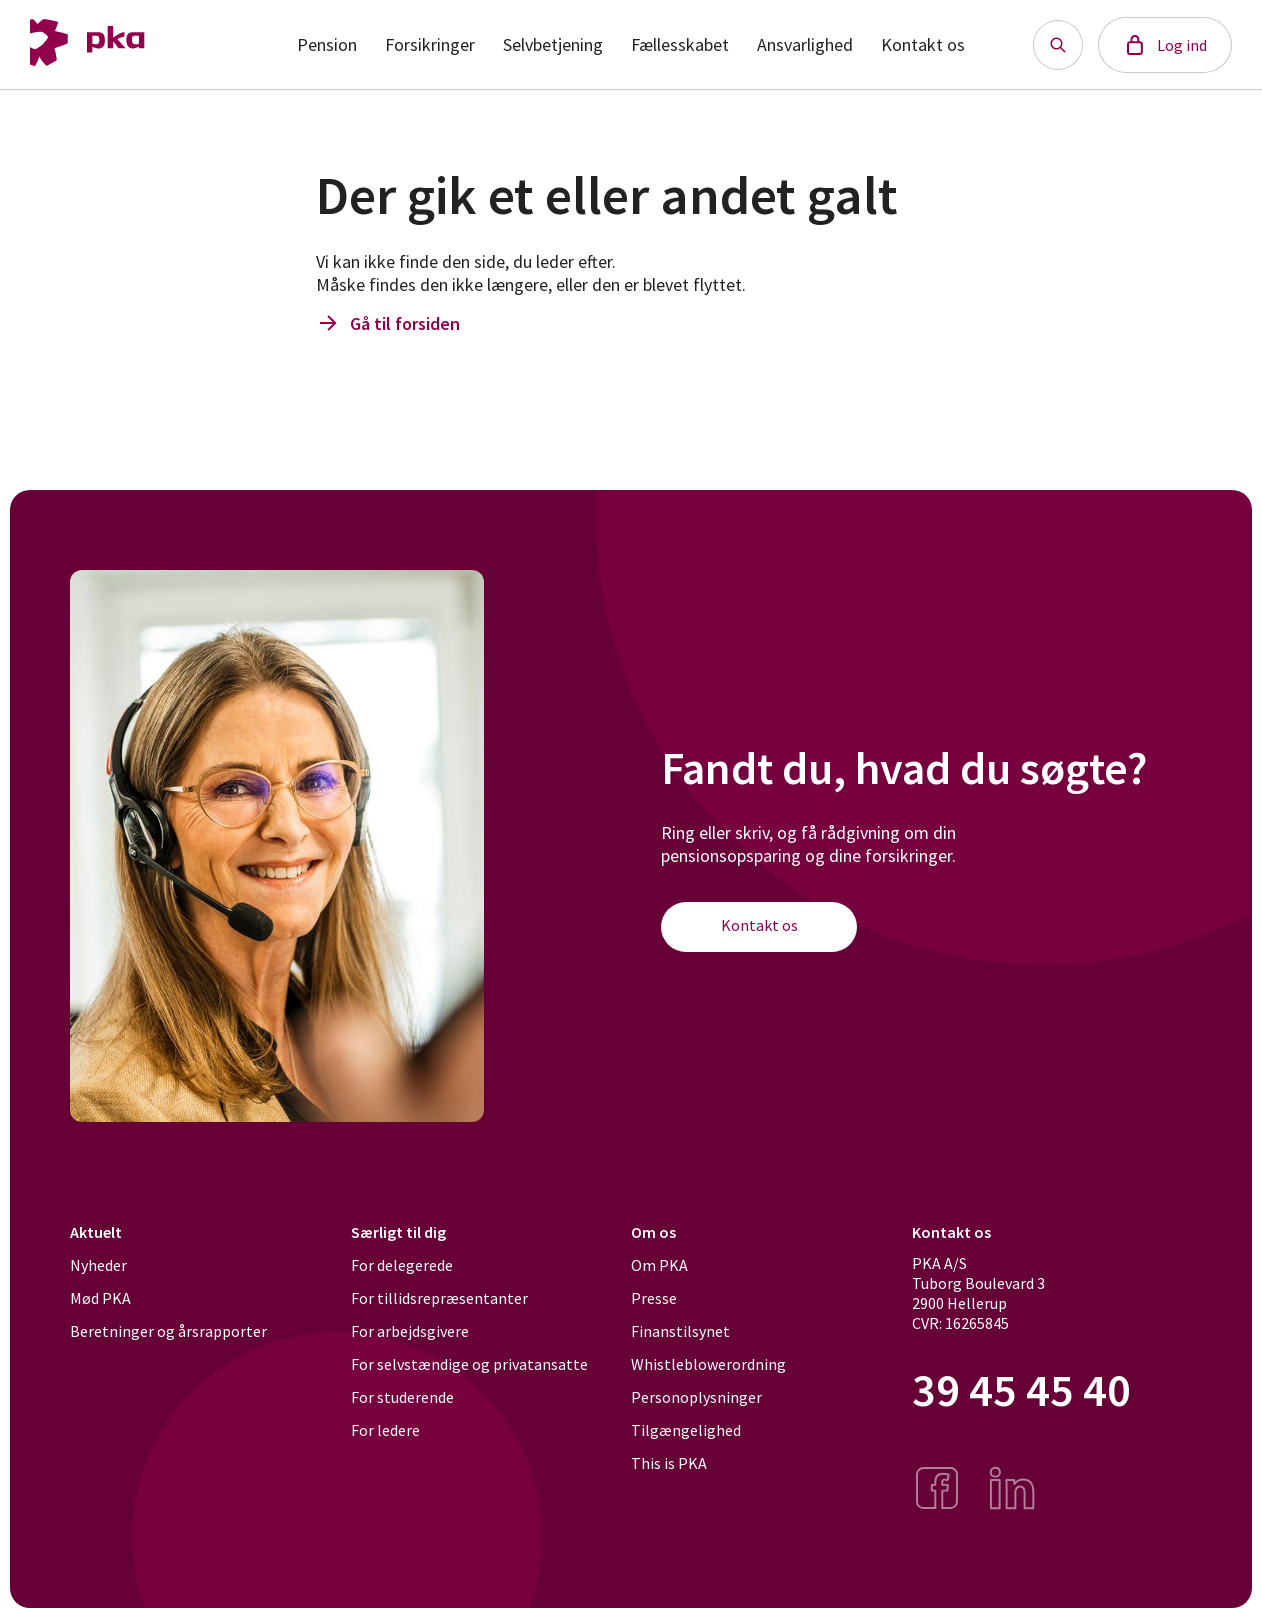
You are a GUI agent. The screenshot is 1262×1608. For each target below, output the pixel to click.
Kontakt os (923, 44)
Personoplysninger (696, 1397)
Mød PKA (100, 1298)
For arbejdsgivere (410, 1331)
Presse (654, 1298)
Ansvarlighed (805, 44)
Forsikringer (430, 44)
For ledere (385, 1430)
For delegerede (402, 1265)
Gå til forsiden (388, 323)
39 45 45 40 (1021, 1390)
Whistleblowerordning (708, 1364)
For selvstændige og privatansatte (469, 1364)
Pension (327, 44)
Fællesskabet (680, 44)
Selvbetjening (553, 44)
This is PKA (669, 1463)
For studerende (402, 1397)
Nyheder (98, 1265)
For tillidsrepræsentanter (439, 1298)
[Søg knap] (1058, 45)
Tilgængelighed (686, 1430)
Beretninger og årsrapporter (168, 1331)
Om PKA (659, 1265)
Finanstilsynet (680, 1331)
